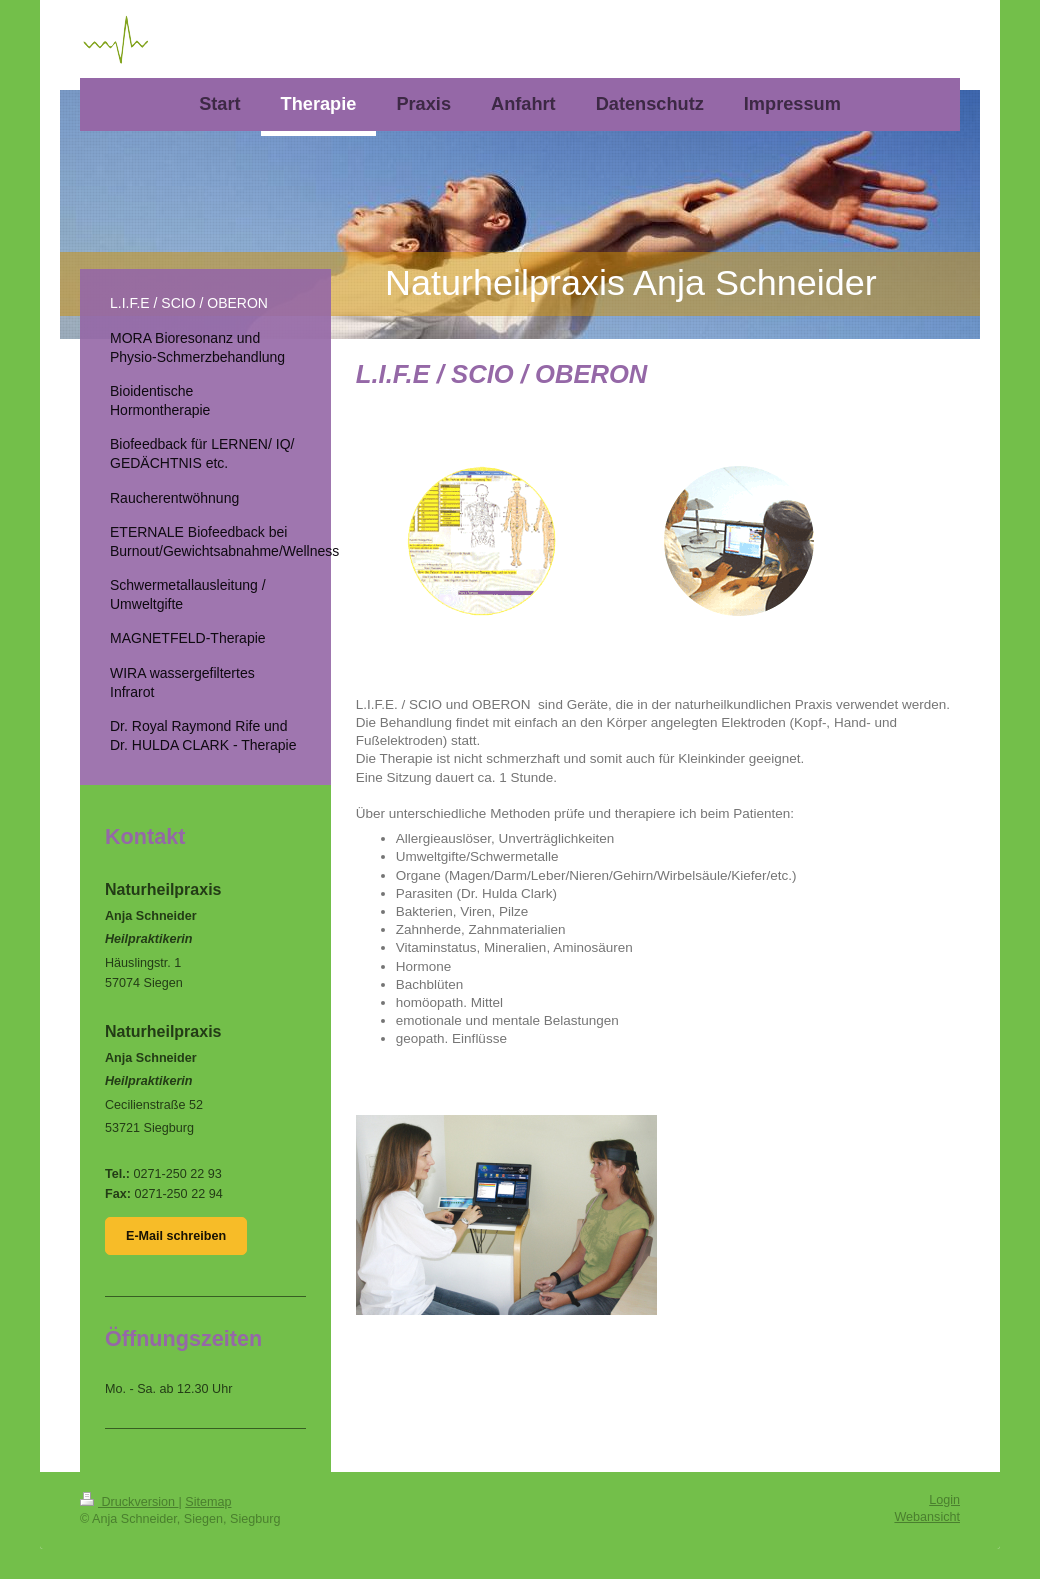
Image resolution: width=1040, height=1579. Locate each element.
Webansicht (927, 1517)
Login (944, 1500)
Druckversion (129, 1502)
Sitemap (208, 1502)
